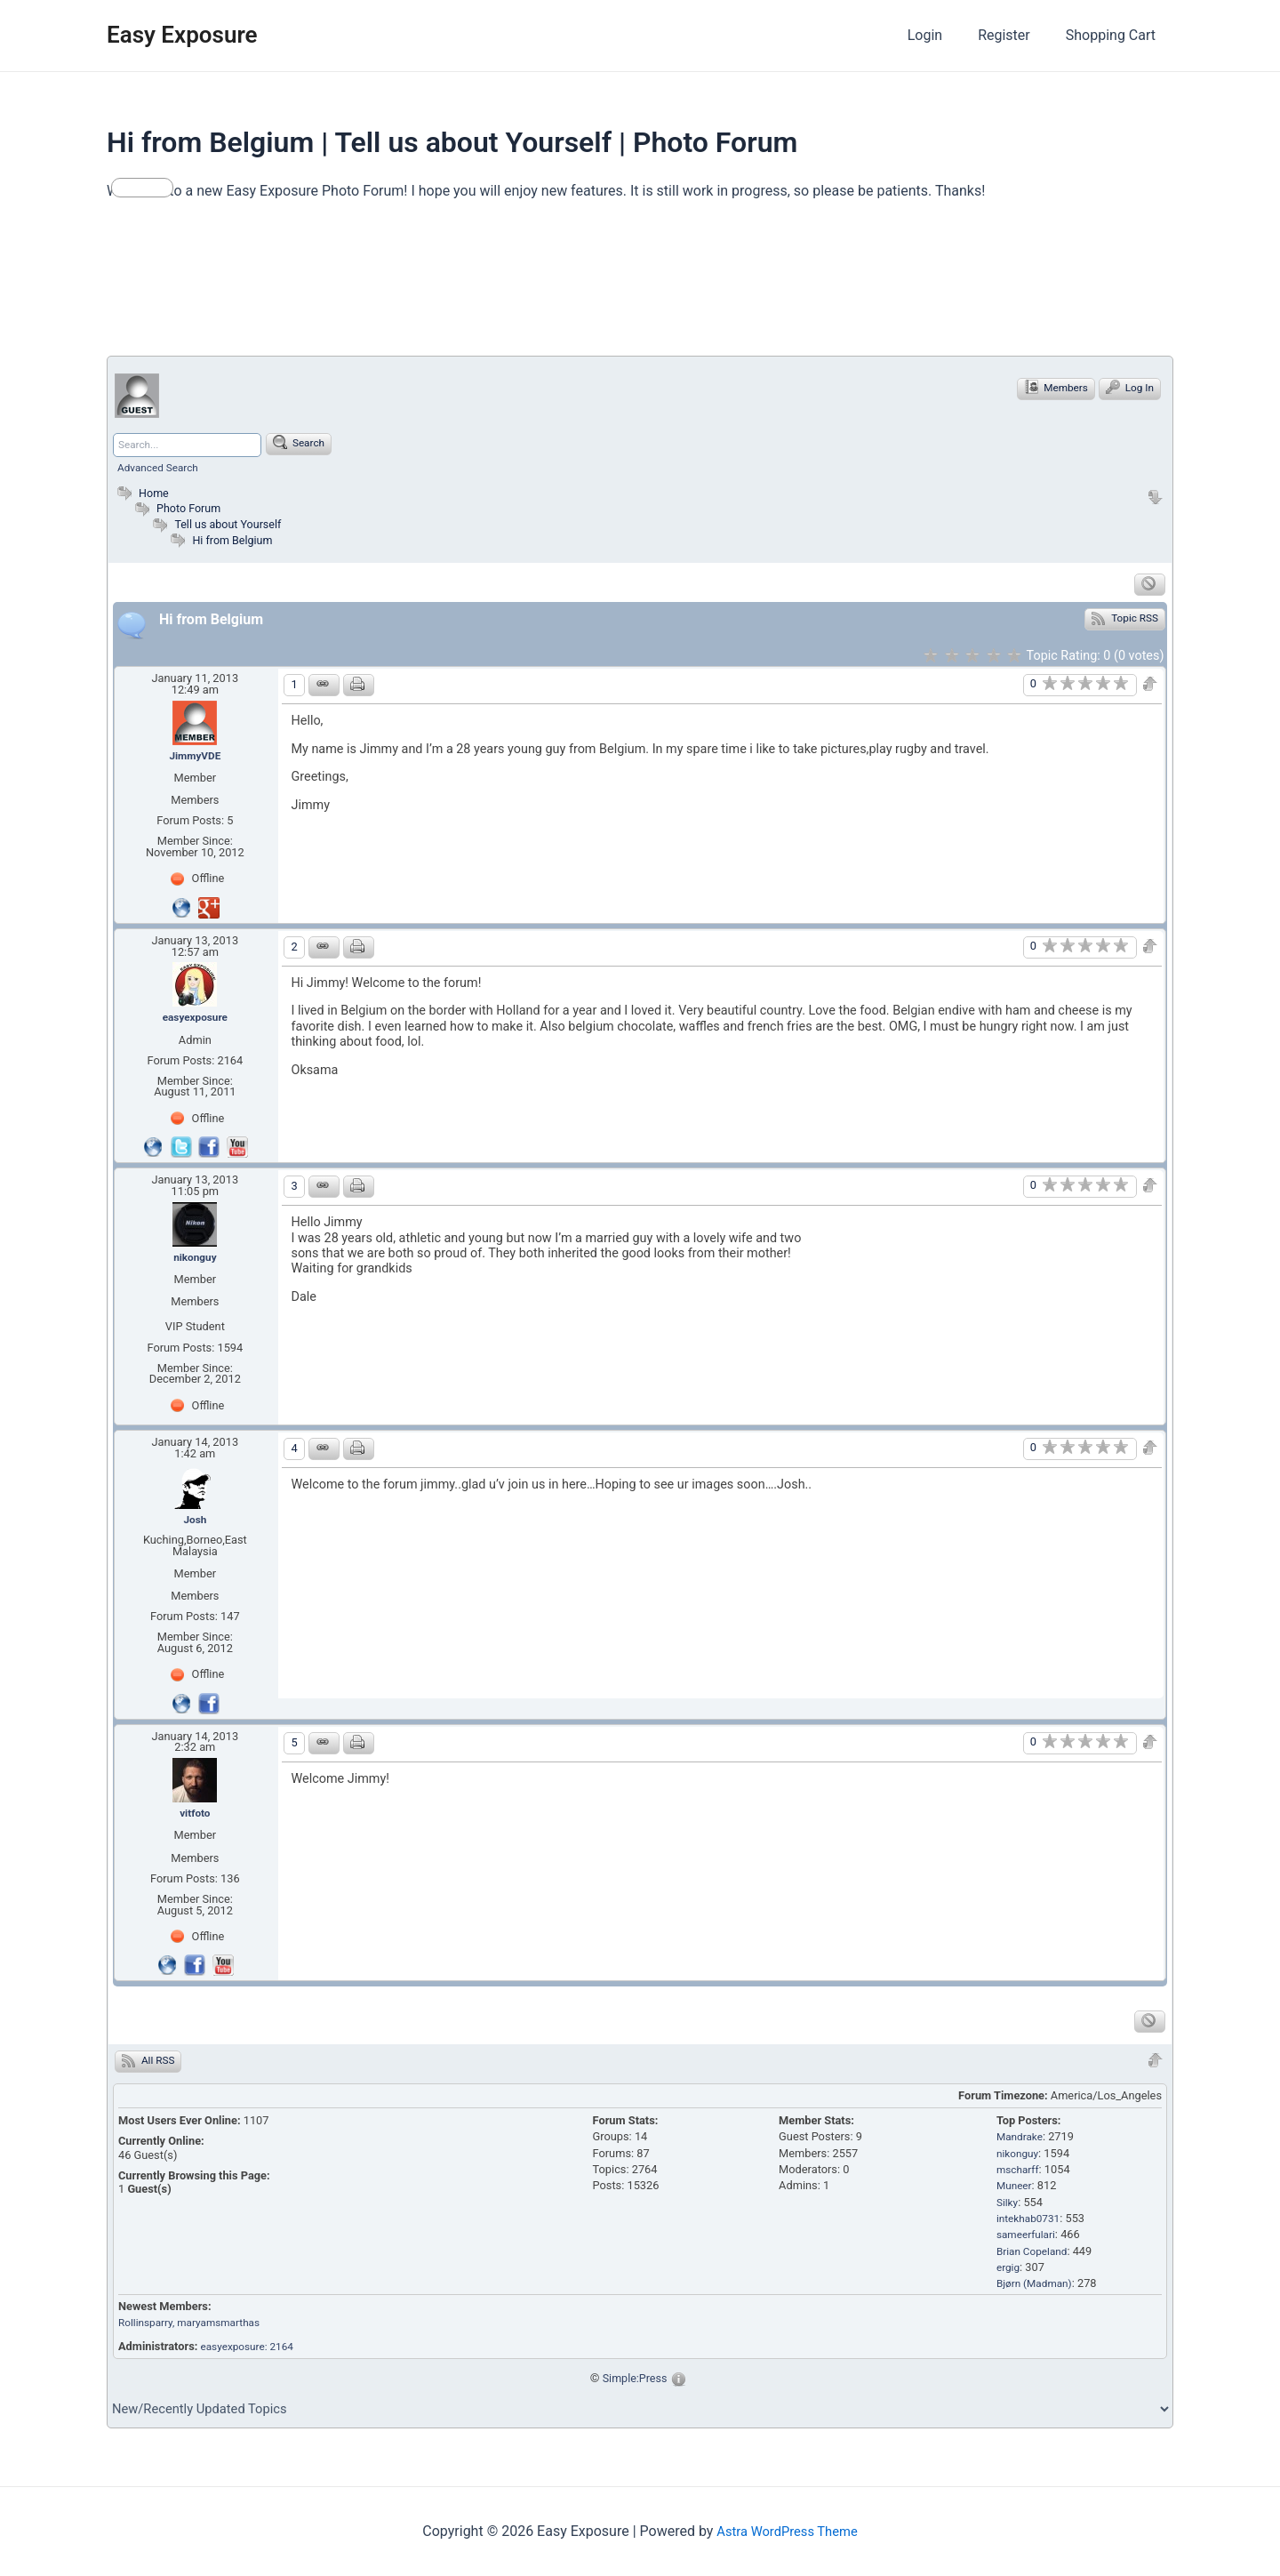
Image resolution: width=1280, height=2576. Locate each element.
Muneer (1015, 2190)
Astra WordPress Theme (786, 2531)
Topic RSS (1123, 618)
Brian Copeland (1035, 2255)
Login (942, 35)
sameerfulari (1028, 2239)
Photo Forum (179, 508)
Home (142, 493)
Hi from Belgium (235, 539)
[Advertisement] (430, 286)
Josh (194, 1522)
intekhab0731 (1031, 2223)
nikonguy (195, 1259)
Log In (1128, 388)
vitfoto (195, 1818)
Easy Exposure (182, 34)
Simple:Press (635, 2382)
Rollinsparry (148, 2327)
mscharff (1019, 2174)
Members (1050, 388)
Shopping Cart (1114, 35)
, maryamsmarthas (225, 2327)
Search (306, 443)
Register (1014, 35)
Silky (1008, 2206)
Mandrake (1021, 2141)
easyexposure (194, 1018)
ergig (1009, 2272)
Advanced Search (161, 467)
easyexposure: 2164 (251, 2351)
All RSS (150, 2066)
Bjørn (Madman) (1037, 2288)
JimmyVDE (195, 755)
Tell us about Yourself (232, 524)
